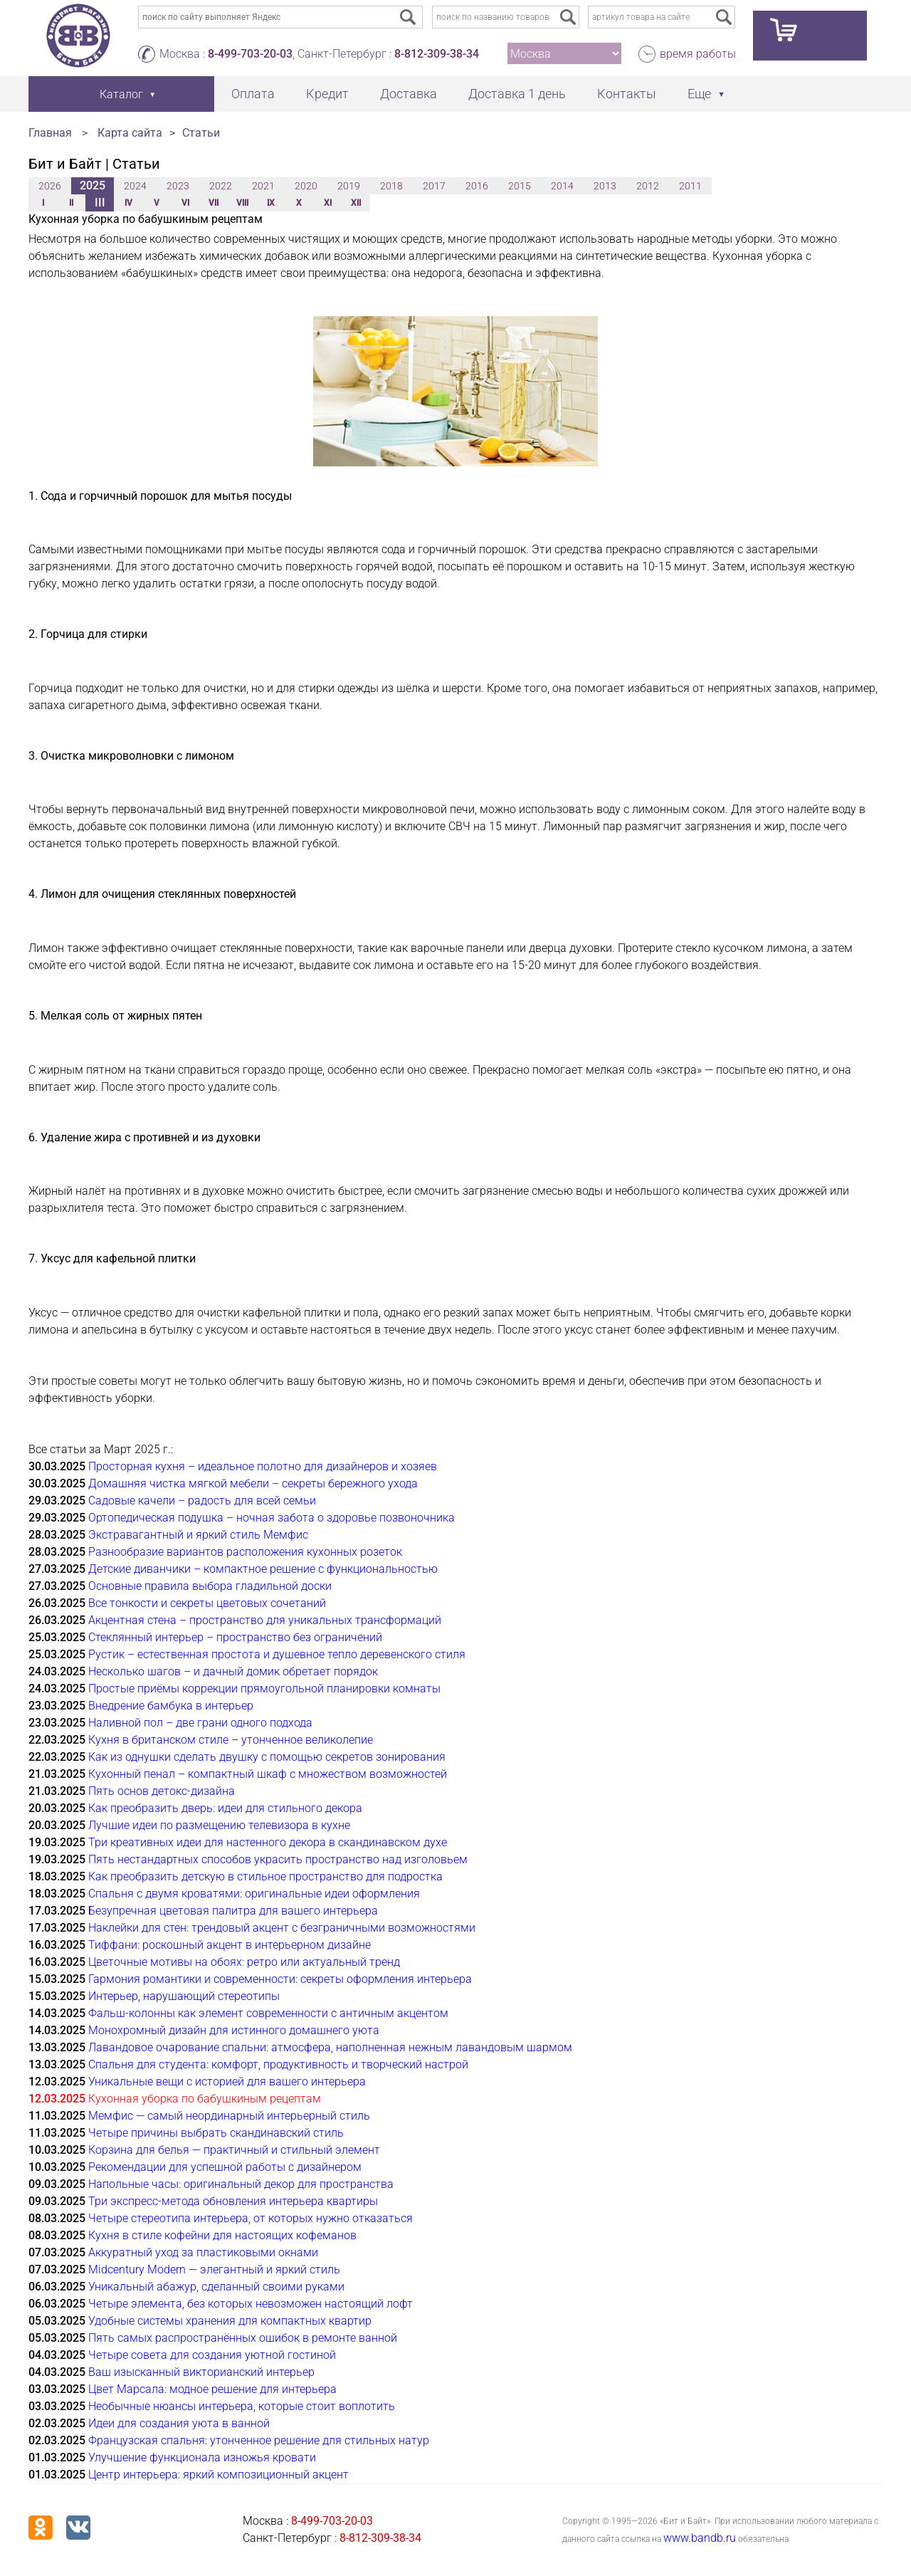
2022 (220, 186)
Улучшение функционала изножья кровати (202, 2457)
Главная (50, 133)
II (71, 203)
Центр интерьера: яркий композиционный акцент (218, 2474)
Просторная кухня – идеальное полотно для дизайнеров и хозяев (262, 1466)
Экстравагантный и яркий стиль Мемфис (198, 1534)
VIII (242, 203)
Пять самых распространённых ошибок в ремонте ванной (242, 2338)
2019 (348, 186)
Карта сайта (130, 133)
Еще (699, 93)
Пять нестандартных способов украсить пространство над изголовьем (278, 1859)
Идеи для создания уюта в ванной (179, 2423)
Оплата (253, 93)
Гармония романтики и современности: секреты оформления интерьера (280, 1979)
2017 (434, 186)
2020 (306, 186)
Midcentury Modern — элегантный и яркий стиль (214, 2269)
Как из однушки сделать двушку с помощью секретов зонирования (267, 1757)
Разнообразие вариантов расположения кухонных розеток (245, 1552)
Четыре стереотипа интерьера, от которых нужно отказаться (250, 2218)
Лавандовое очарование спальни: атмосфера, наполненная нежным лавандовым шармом (330, 2047)
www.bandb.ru (699, 2538)
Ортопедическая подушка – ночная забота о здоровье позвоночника (271, 1517)
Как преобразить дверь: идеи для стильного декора (225, 1808)
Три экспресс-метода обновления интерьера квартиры (233, 2201)
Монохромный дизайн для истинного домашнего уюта (233, 2030)
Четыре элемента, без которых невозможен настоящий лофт (250, 2303)
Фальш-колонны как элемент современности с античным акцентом (268, 2013)
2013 (605, 186)
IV (128, 203)
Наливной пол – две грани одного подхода (200, 1722)
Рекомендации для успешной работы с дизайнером (225, 2167)
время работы (698, 54)
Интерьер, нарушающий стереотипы (184, 1996)
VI (185, 203)
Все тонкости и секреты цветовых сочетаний (207, 1603)
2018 (391, 186)
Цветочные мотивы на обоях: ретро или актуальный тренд (244, 1962)
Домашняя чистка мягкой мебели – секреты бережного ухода (253, 1483)
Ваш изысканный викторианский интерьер (201, 2372)
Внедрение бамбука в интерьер (170, 1705)
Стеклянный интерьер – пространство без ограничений (235, 1637)
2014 (562, 186)
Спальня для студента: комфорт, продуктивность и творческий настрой (278, 2064)
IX (271, 203)
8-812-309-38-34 (436, 54)
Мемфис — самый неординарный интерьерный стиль (229, 2115)
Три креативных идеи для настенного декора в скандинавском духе (267, 1842)
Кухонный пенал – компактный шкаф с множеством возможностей (267, 1774)
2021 (263, 186)
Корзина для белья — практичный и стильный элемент (234, 2150)
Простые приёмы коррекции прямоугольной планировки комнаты (264, 1688)
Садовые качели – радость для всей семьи (202, 1500)
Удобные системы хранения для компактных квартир (230, 2321)
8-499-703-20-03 (250, 54)
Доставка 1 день (517, 93)
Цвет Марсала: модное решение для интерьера (212, 2389)
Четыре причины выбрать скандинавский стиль (216, 2133)
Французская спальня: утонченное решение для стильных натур (258, 2440)
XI (328, 203)
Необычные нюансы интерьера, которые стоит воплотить (241, 2406)
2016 (476, 186)
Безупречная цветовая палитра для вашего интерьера (233, 1910)
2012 (647, 186)
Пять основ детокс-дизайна (161, 1791)
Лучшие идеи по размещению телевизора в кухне (219, 1825)
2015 (519, 186)
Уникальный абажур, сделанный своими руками (216, 2286)
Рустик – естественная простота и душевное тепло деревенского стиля (276, 1654)
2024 (135, 186)
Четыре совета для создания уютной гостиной (212, 2355)
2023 (178, 186)
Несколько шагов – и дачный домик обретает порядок (233, 1671)
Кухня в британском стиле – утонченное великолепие (230, 1740)
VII (213, 203)
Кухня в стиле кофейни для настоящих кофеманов (222, 2235)
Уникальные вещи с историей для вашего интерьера (227, 2081)
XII (356, 203)
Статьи (201, 133)
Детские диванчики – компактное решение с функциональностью (263, 1569)
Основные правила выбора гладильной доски (210, 1586)
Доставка (408, 93)
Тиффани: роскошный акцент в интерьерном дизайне (229, 1945)
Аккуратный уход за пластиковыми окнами (203, 2252)
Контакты (626, 93)
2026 (49, 186)
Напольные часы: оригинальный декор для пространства (241, 2184)
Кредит (327, 93)
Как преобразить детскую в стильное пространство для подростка (265, 1876)
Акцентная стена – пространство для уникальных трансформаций (264, 1620)
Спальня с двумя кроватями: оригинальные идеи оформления (254, 1893)
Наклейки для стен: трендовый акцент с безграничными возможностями (281, 1927)
